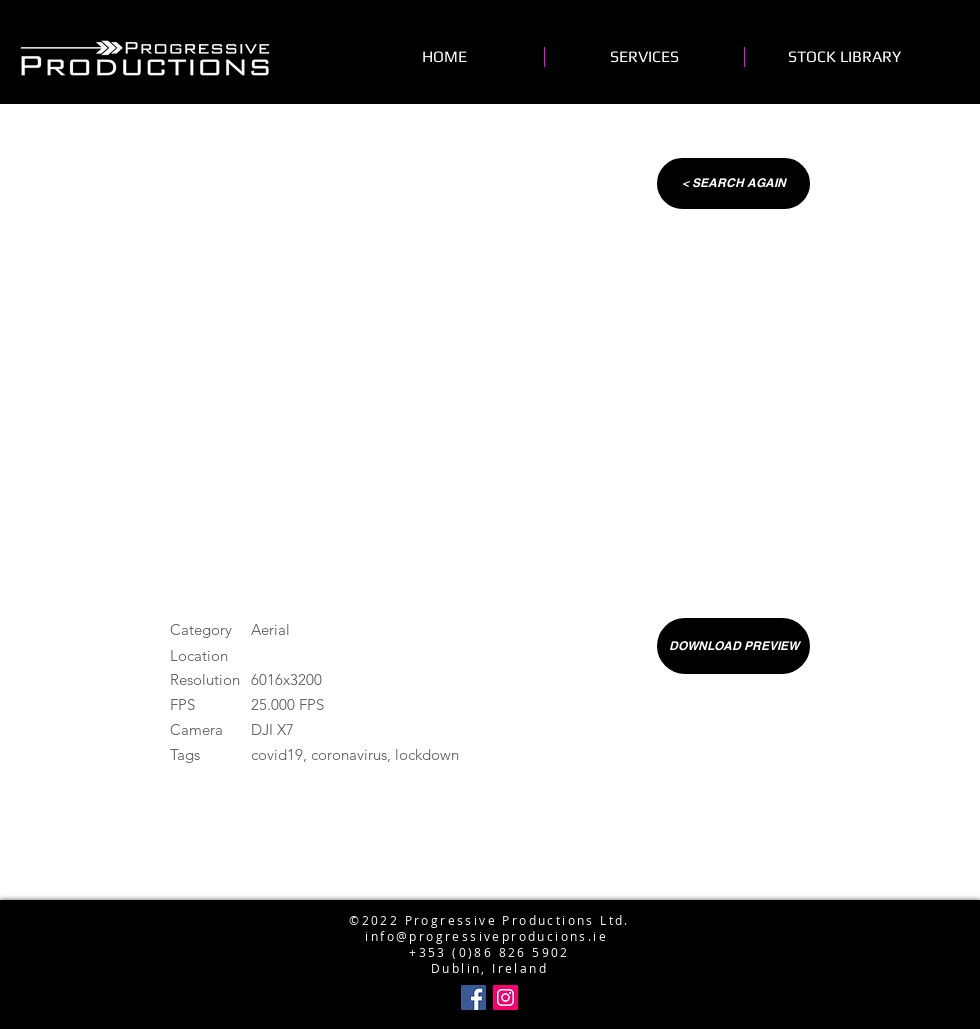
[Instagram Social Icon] (505, 997)
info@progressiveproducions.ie (486, 936)
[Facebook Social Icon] (473, 997)
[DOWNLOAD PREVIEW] (733, 646)
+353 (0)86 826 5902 (489, 952)
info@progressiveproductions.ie (485, 888)
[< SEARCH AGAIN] (733, 183)
